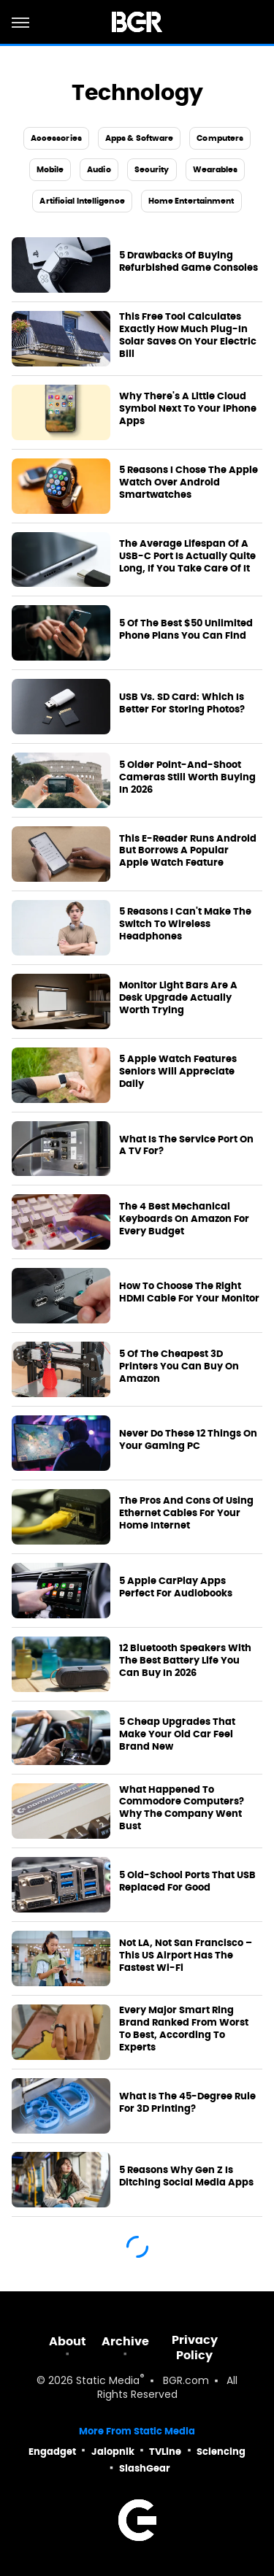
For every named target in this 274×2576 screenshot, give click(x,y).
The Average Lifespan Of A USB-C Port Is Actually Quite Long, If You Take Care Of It (187, 556)
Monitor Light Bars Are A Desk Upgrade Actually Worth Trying (178, 998)
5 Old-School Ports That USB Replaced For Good (187, 1881)
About (67, 2341)
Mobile (50, 169)
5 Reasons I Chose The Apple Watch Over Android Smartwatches (188, 482)
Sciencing (221, 2451)
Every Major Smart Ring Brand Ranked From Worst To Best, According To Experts (183, 2028)
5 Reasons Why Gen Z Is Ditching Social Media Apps (186, 2176)
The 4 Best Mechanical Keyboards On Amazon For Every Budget (184, 1219)
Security (152, 169)
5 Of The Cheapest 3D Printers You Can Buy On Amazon (179, 1366)
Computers (220, 138)
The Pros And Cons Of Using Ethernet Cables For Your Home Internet (186, 1513)
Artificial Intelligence (81, 201)
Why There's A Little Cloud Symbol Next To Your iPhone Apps (187, 409)
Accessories (56, 138)
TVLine (165, 2451)
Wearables (215, 169)
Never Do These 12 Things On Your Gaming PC (188, 1440)
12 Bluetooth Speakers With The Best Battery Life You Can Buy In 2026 (185, 1660)
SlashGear (144, 2468)
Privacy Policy (195, 2347)
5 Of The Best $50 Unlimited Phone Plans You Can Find (186, 630)
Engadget (52, 2451)
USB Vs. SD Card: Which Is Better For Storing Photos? (182, 703)
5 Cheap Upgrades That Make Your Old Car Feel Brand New (177, 1734)
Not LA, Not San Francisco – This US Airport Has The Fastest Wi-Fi (185, 1955)
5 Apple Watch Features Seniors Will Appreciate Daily (178, 1071)
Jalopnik (112, 2451)
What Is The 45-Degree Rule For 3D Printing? (187, 2103)
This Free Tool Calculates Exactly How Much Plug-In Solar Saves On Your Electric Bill (187, 335)
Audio (99, 169)
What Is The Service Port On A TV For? (186, 1146)
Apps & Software (139, 138)
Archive (125, 2341)
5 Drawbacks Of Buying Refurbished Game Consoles (188, 262)
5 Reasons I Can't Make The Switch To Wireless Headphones (185, 924)
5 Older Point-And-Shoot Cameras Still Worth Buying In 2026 (187, 777)
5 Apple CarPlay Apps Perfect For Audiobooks (175, 1587)
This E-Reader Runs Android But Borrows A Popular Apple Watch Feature (187, 851)
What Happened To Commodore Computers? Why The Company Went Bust (181, 1808)
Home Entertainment (191, 201)
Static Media (108, 2381)
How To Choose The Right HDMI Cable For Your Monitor (189, 1292)
